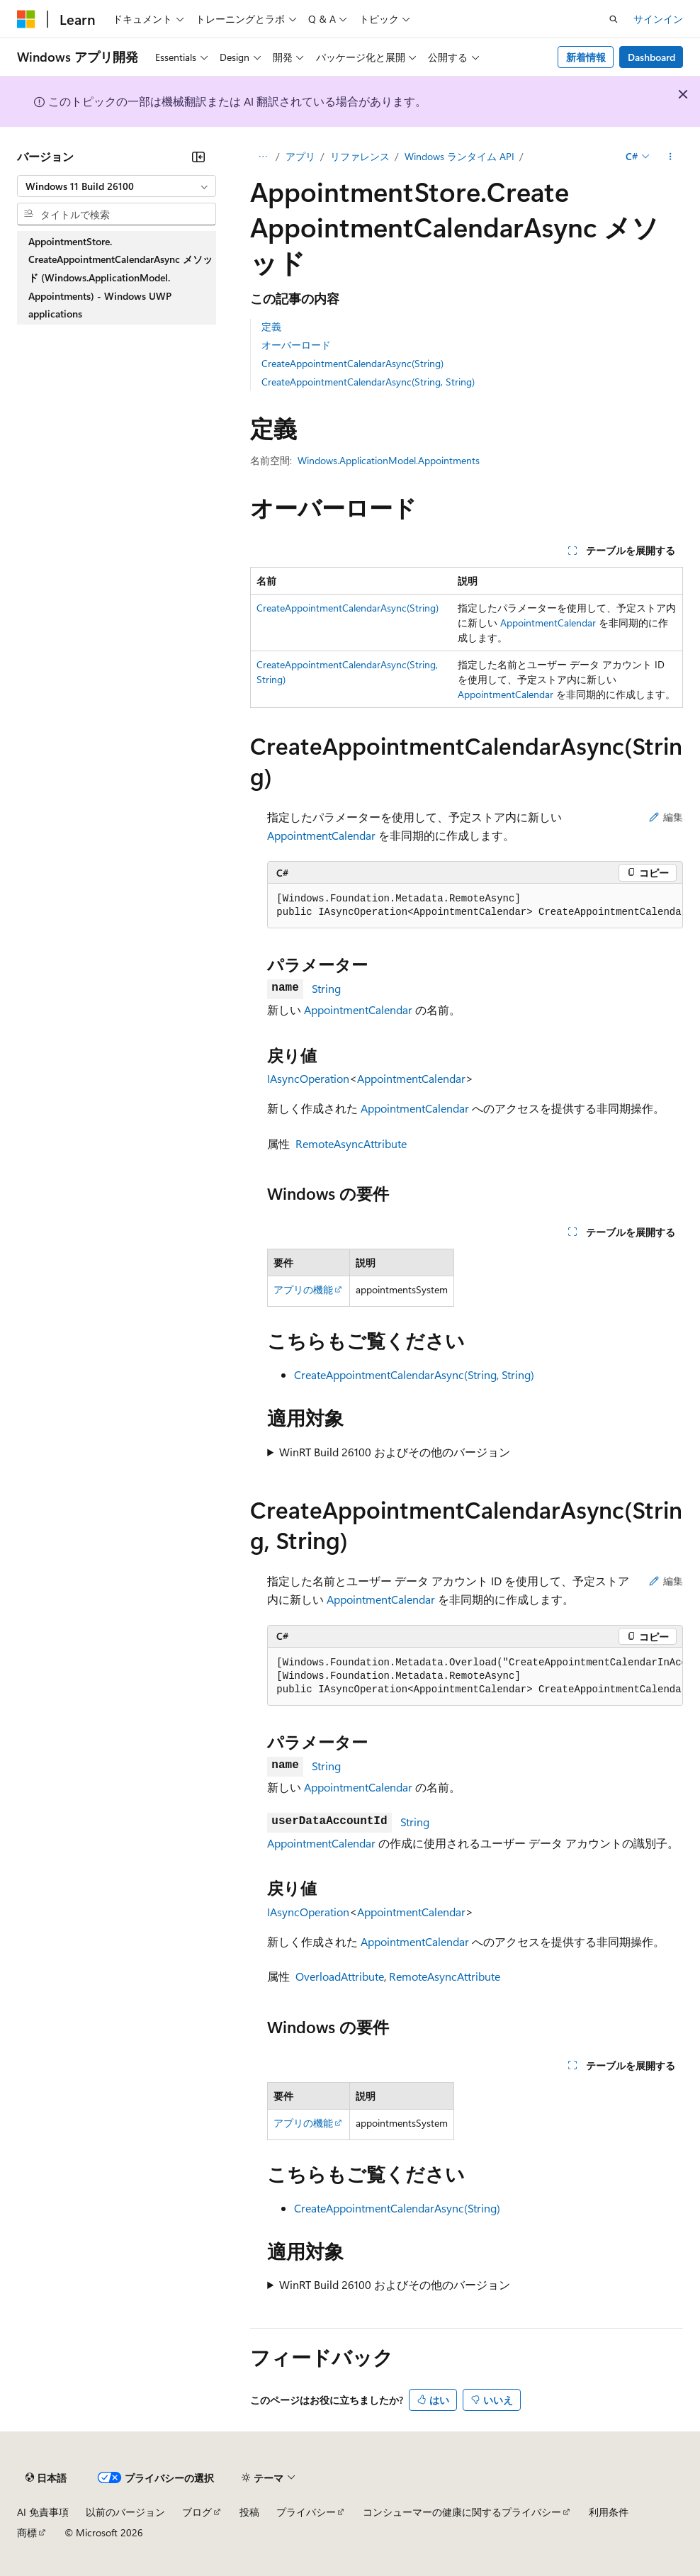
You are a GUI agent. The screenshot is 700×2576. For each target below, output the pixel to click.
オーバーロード (296, 344)
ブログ (197, 2512)
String (326, 988)
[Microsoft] (26, 19)
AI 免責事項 (43, 2512)
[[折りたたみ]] (198, 156)
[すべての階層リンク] (262, 156)
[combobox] (116, 186)
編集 (666, 816)
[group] (475, 906)
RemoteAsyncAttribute (351, 1143)
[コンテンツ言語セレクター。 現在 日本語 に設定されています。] (46, 2477)
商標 (27, 2532)
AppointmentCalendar (548, 622)
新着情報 (586, 57)
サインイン (658, 19)
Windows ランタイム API (459, 156)
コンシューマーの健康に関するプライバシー (462, 2512)
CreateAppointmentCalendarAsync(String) (352, 363)
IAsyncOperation (308, 1078)
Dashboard (651, 57)
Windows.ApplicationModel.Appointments (389, 460)
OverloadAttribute (339, 1976)
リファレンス (360, 156)
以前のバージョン (125, 2512)
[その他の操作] (670, 156)
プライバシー (306, 2512)
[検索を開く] (613, 19)
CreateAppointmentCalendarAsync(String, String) (368, 381)
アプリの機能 (303, 1289)
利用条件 (608, 2512)
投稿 (249, 2512)
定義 (271, 326)
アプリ (300, 156)
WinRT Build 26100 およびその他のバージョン (394, 1451)
